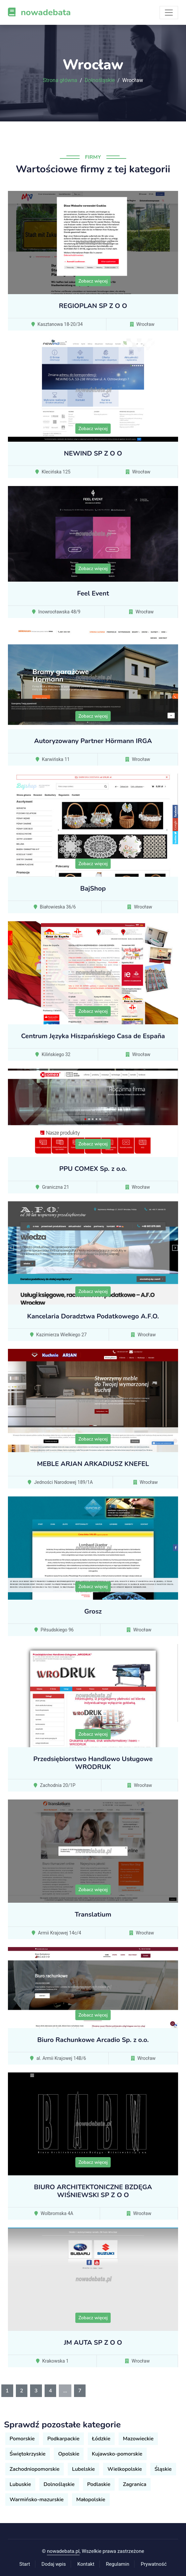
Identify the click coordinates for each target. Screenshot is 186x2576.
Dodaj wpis (54, 2564)
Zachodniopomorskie (34, 2469)
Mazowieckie (138, 2438)
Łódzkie (101, 2438)
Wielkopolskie (124, 2469)
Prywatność (154, 2564)
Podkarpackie (63, 2438)
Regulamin (117, 2564)
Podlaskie (98, 2484)
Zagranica (134, 2484)
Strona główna (60, 80)
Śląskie (163, 2469)
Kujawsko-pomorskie (117, 2454)
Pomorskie (22, 2438)
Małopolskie (90, 2499)
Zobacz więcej (93, 281)
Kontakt (85, 2564)
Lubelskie (83, 2469)
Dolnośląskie (100, 80)
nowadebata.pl (63, 2551)
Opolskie (68, 2454)
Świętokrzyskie (28, 2454)
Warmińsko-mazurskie (37, 2499)
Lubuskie (20, 2484)
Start (24, 2564)
